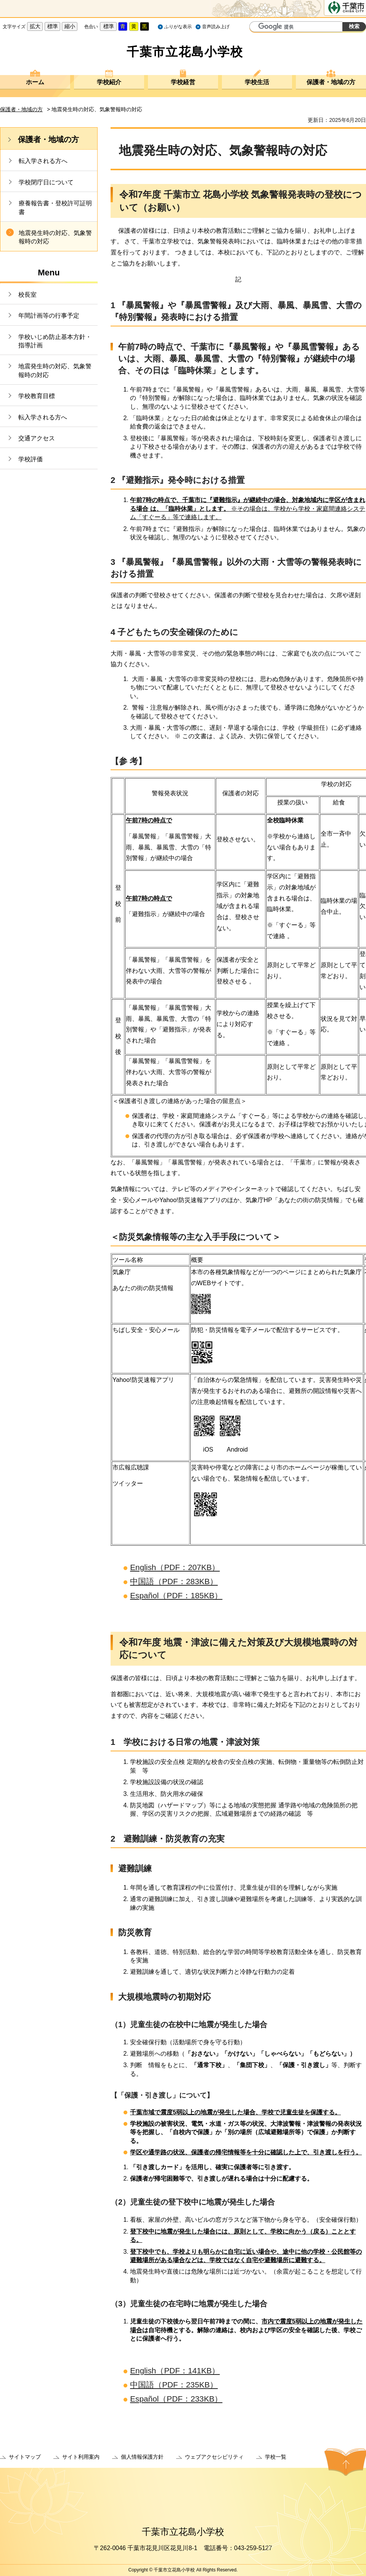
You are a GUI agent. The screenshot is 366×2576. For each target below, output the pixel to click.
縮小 (69, 26)
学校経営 (183, 82)
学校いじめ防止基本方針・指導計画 (55, 341)
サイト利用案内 (81, 2457)
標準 (52, 26)
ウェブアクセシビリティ (214, 2457)
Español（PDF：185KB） (176, 1595)
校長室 (27, 294)
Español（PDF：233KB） (176, 2398)
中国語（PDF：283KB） (174, 1581)
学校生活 (257, 82)
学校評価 (30, 459)
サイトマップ (25, 2457)
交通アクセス (36, 438)
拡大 (35, 26)
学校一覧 (275, 2457)
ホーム (35, 82)
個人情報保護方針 (142, 2457)
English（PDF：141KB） (175, 2370)
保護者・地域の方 (331, 82)
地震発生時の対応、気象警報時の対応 (55, 237)
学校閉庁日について (46, 182)
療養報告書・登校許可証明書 (55, 207)
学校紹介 (109, 82)
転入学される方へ (43, 161)
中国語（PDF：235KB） (174, 2384)
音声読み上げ (216, 26)
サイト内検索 (256, 27)
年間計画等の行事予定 (48, 315)
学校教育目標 (36, 396)
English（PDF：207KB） (175, 1567)
